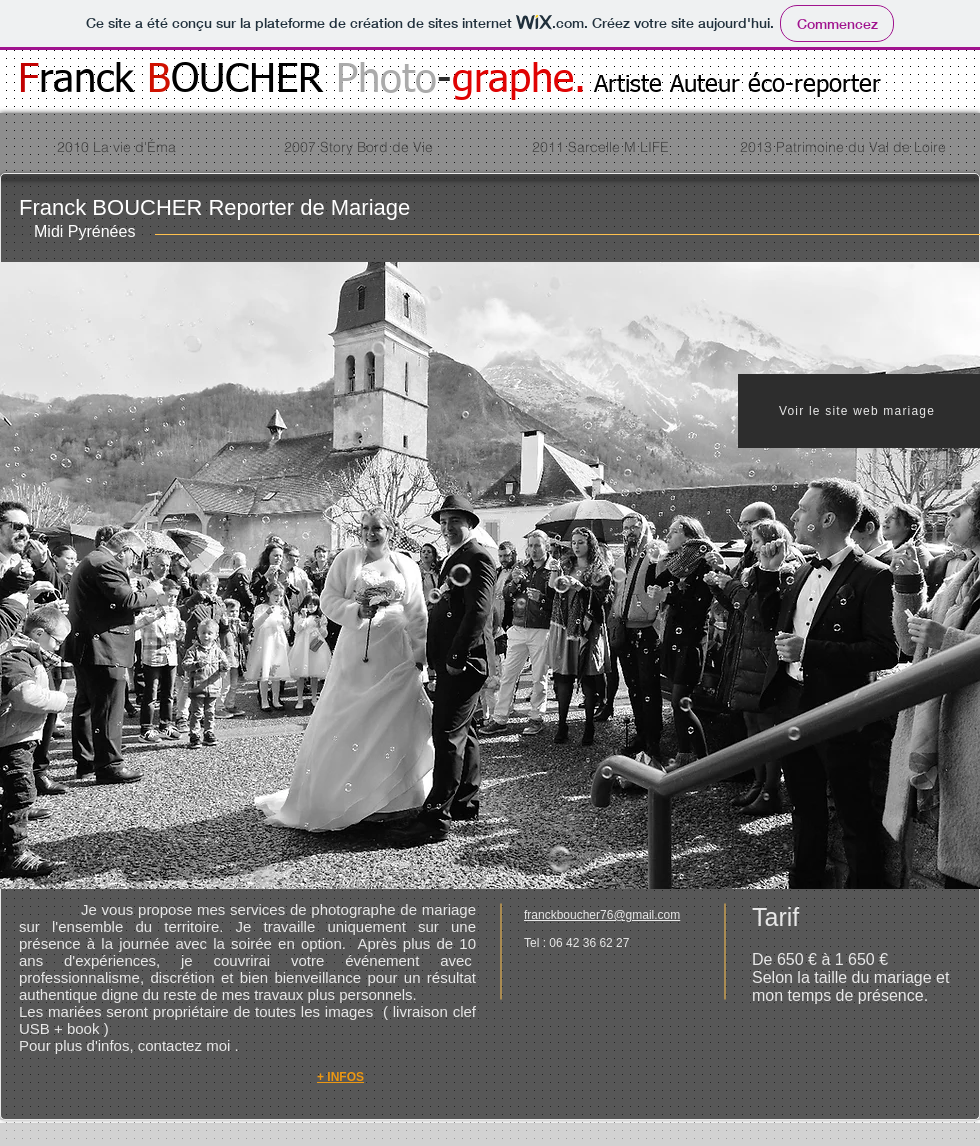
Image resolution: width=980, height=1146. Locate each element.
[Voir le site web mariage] (859, 411)
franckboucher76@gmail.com (602, 915)
